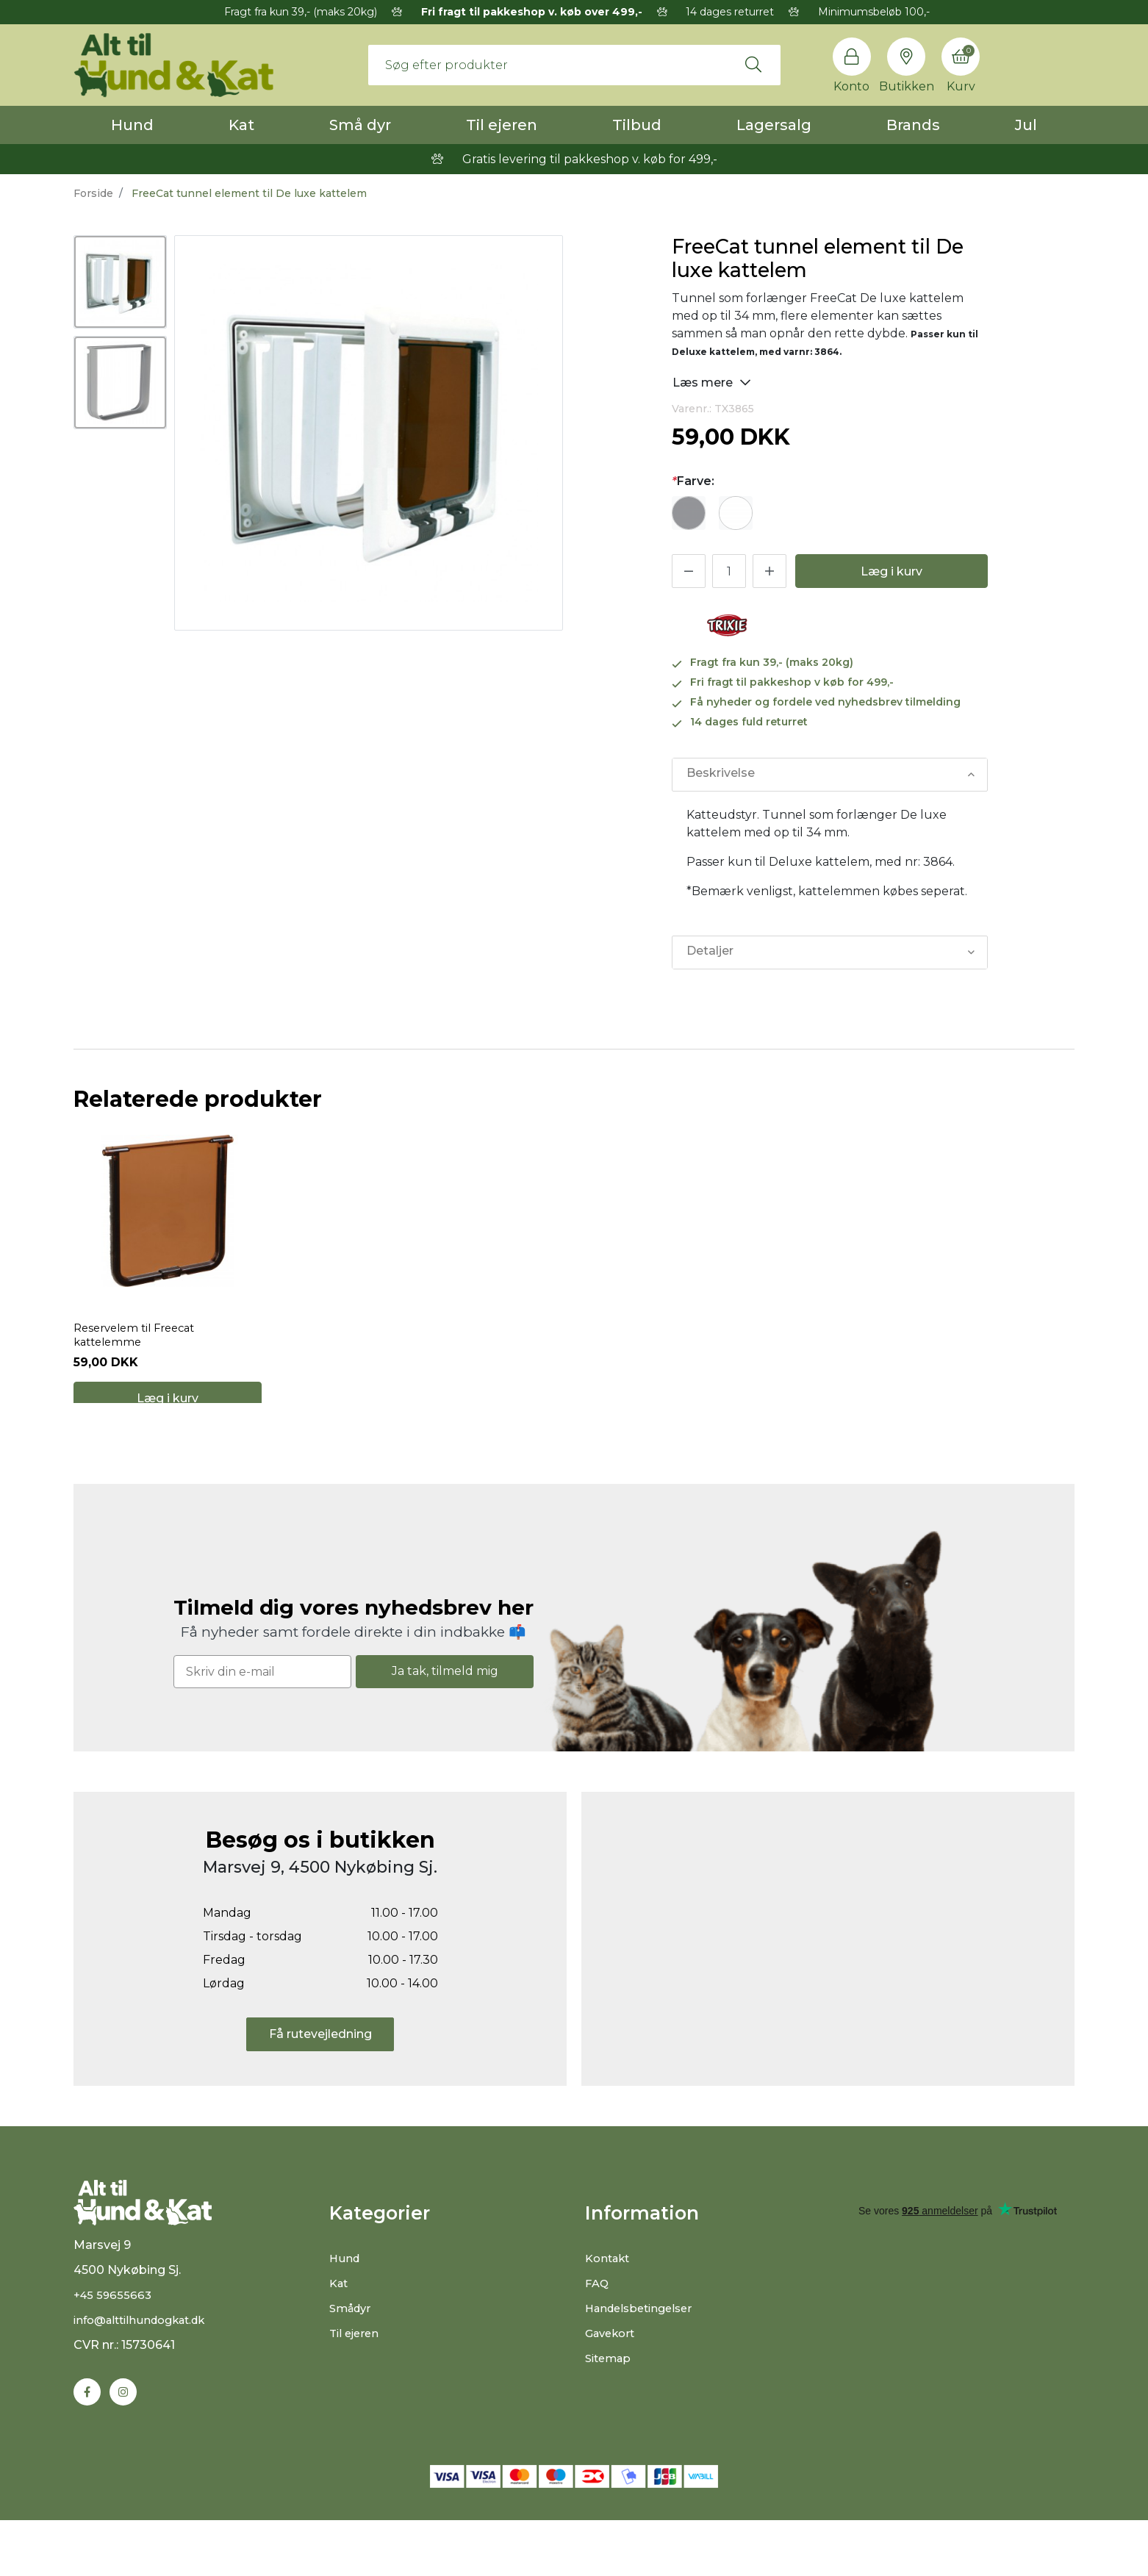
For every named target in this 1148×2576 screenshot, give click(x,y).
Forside (93, 193)
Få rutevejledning (320, 2074)
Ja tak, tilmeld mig (445, 1711)
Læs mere (711, 382)
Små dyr (360, 125)
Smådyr (352, 2349)
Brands (913, 125)
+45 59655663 (114, 2349)
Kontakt (609, 2299)
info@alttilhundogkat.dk (146, 2374)
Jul (1026, 125)
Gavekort (612, 2374)
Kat (241, 125)
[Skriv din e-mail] (262, 1711)
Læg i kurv (891, 571)
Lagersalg (773, 125)
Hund (132, 125)
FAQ (598, 2324)
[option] (120, 282)
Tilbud (636, 125)
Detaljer (709, 952)
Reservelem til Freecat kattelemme (140, 1356)
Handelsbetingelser (643, 2349)
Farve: (693, 481)
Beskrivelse (720, 774)
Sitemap (610, 2398)
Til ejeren (501, 125)
